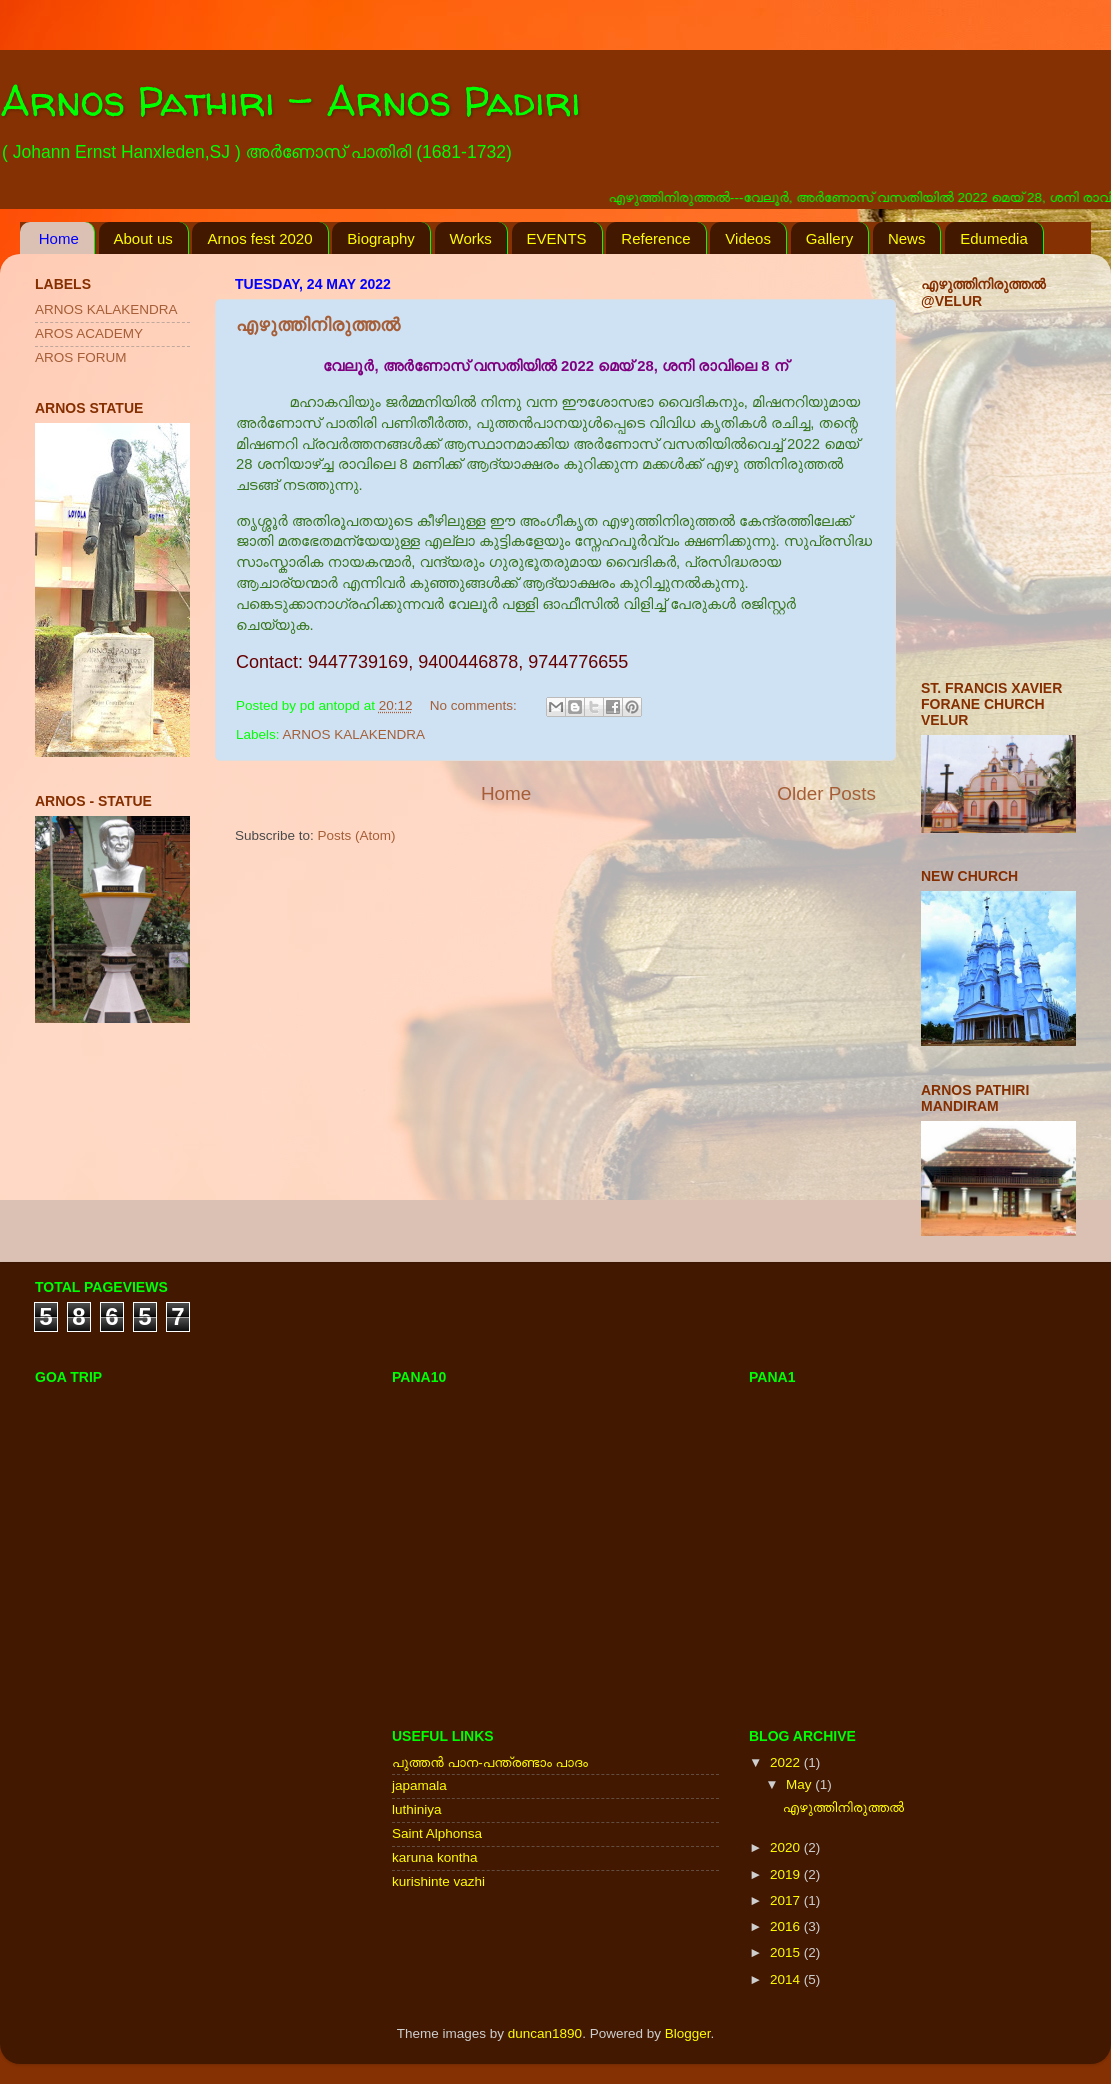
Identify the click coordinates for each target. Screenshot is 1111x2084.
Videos (748, 238)
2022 (787, 1762)
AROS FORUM (81, 357)
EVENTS (557, 238)
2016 (787, 1926)
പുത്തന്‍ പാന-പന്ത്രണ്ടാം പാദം (490, 1762)
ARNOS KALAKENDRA (354, 734)
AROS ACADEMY (89, 333)
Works (471, 238)
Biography (381, 238)
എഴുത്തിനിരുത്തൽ (318, 325)
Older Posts (826, 793)
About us (143, 238)
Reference (655, 238)
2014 (787, 1979)
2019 (787, 1874)
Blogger (688, 2033)
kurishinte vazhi (438, 1881)
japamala (419, 1785)
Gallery (830, 238)
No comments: (475, 705)
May (800, 1784)
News (907, 238)
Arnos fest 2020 (259, 238)
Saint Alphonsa (437, 1833)
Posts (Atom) (357, 835)
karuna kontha (435, 1857)
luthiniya (417, 1809)
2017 (787, 1900)
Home (59, 238)
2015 (787, 1952)
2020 (787, 1847)
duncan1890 (545, 2033)
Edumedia (994, 238)
